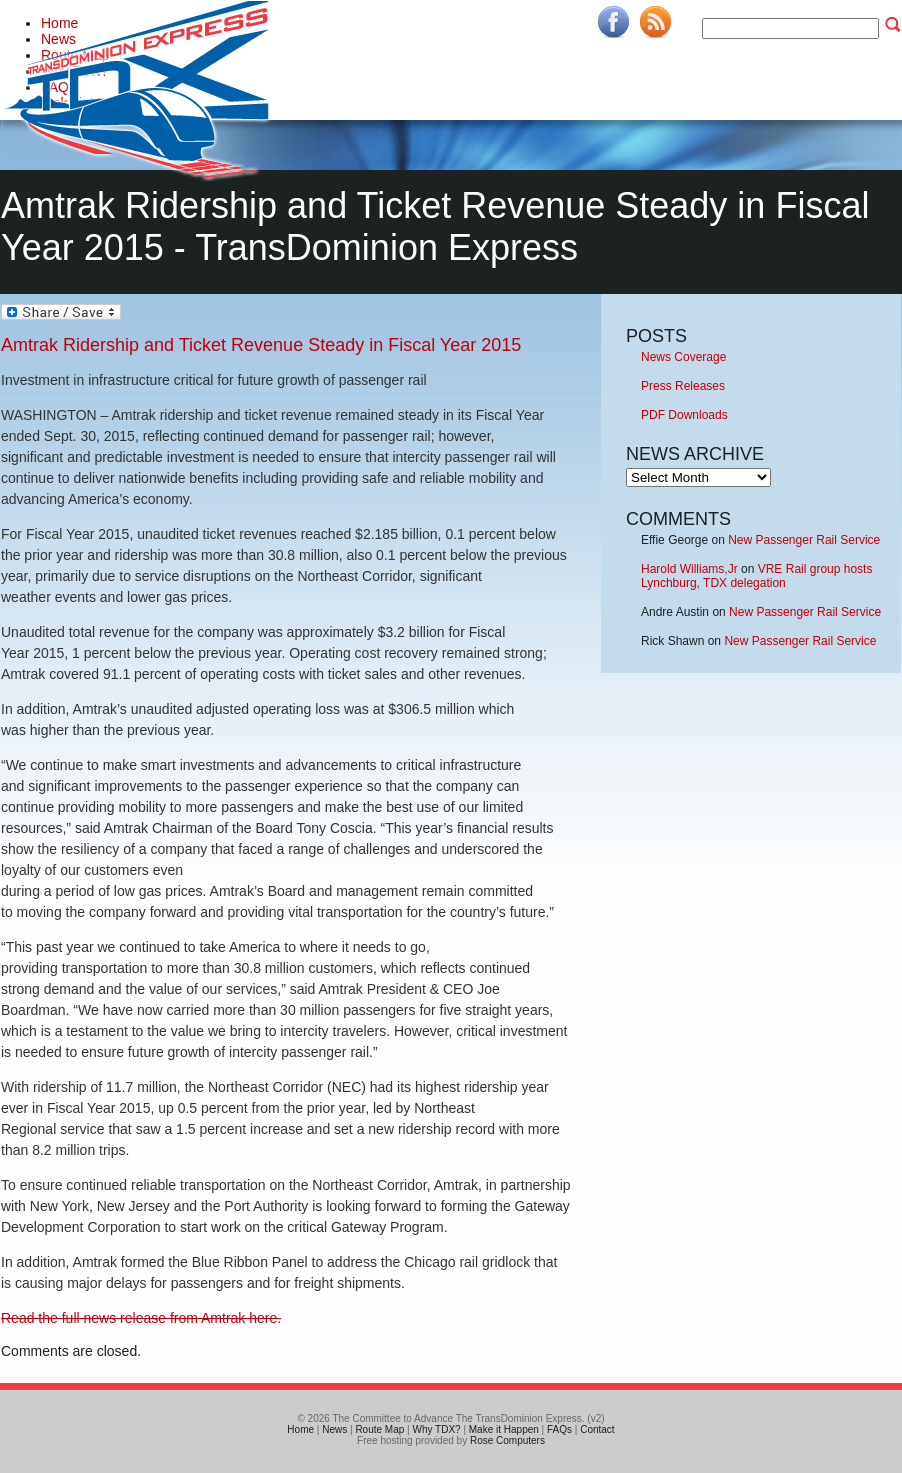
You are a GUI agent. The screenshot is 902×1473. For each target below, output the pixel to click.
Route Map (379, 1429)
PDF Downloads (684, 415)
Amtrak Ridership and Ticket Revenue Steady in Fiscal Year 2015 (261, 345)
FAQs (559, 1429)
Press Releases (683, 386)
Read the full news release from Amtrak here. (141, 1318)
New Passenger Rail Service (804, 540)
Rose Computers (507, 1440)
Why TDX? (436, 1429)
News (334, 1429)
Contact (597, 1429)
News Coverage (683, 357)
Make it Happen (504, 1429)
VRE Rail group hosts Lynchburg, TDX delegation (756, 576)
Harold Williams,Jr (689, 569)
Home (300, 1429)
